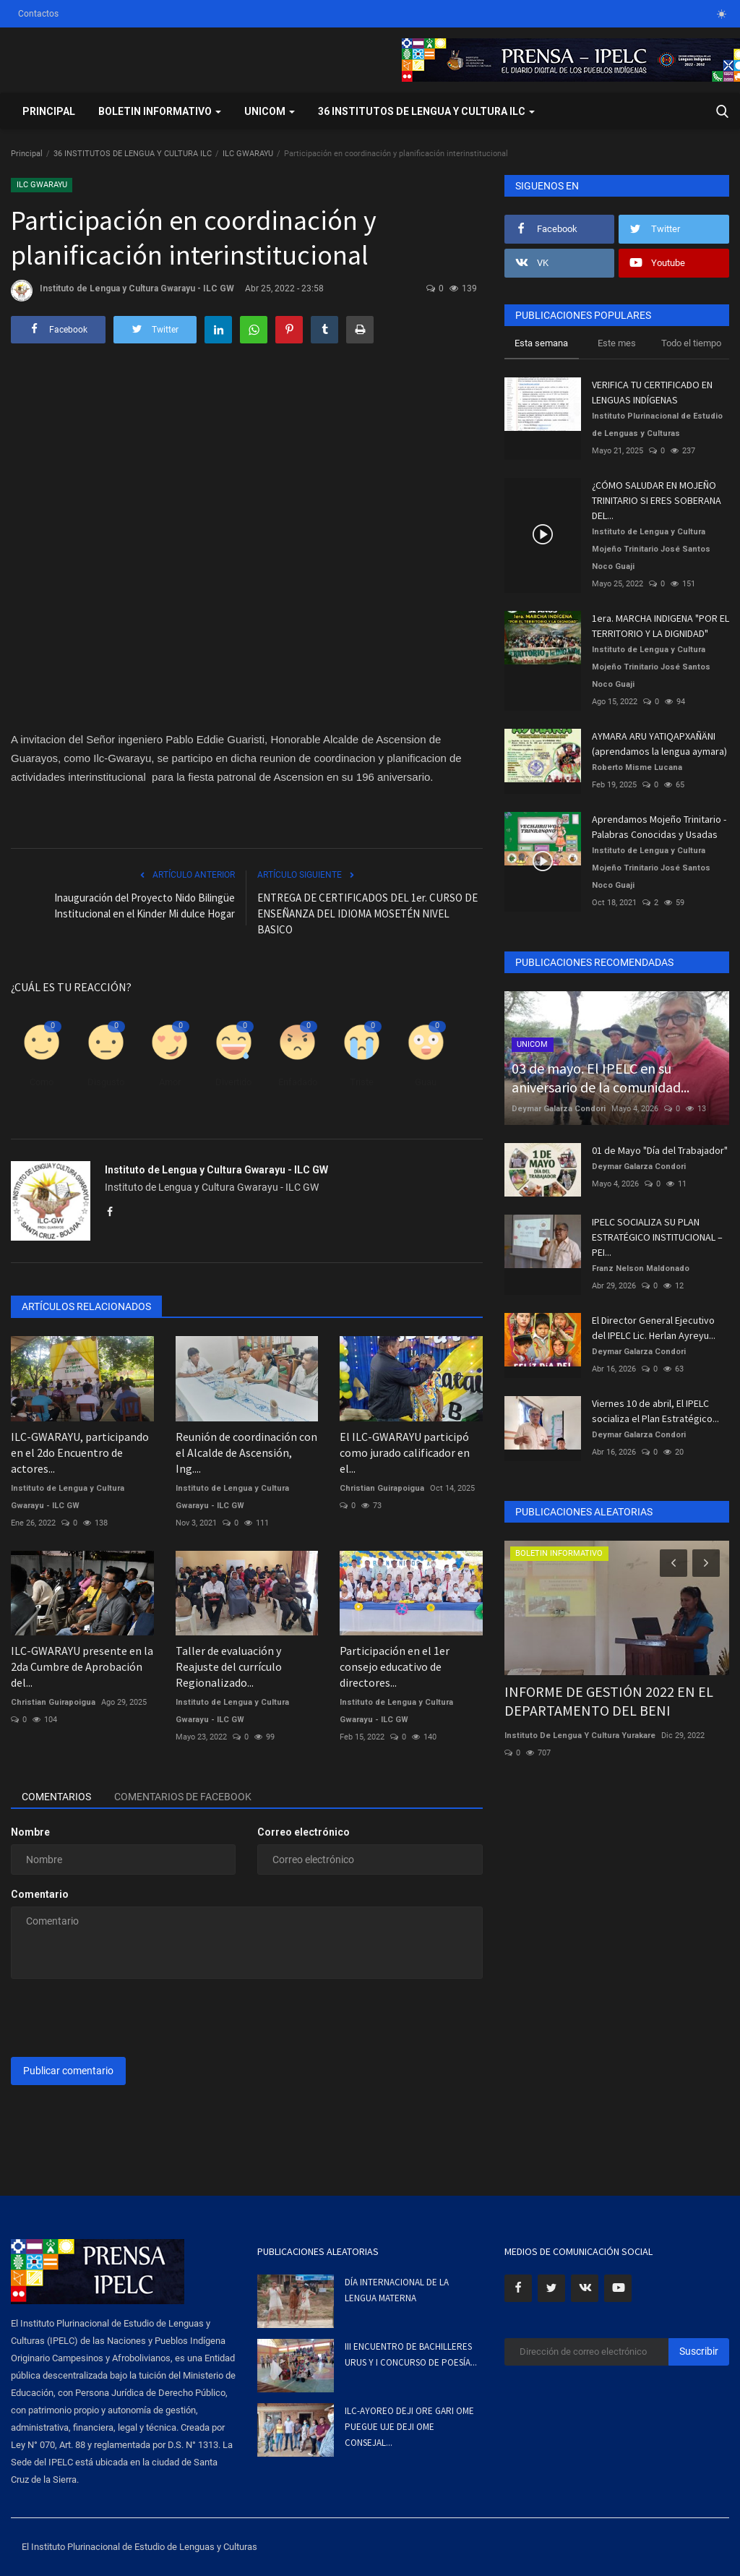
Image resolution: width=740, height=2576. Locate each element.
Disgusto (105, 1082)
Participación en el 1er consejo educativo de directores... (394, 1666)
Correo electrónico (303, 1832)
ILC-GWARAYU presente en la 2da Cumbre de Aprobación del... (82, 1666)
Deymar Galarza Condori (559, 1108)
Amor (170, 1082)
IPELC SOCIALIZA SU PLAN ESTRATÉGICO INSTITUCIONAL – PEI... (657, 1237)
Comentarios (56, 1796)
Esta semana (541, 343)
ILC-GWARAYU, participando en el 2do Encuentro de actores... (80, 1452)
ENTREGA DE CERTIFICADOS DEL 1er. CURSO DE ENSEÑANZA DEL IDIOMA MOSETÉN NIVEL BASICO (367, 913)
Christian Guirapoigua (382, 1488)
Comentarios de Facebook (182, 1796)
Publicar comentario (68, 2070)
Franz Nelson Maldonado (640, 1268)
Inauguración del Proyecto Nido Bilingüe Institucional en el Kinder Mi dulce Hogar (144, 905)
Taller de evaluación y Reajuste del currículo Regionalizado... (229, 1666)
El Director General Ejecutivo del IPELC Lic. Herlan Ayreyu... (653, 1328)
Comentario (40, 1894)
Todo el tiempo (691, 343)
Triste (362, 1082)
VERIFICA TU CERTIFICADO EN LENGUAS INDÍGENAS (652, 392)
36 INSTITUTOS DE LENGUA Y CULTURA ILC (132, 153)
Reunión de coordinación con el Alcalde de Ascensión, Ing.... (246, 1452)
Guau (425, 1082)
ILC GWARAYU (248, 153)
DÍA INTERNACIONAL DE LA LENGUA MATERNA (397, 2290)
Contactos (38, 14)
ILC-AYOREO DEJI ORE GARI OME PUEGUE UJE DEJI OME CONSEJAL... (409, 2427)
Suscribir (698, 2351)
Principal (48, 111)
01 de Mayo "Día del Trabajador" (660, 1150)
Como (41, 1082)
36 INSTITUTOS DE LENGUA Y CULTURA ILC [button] (426, 111)
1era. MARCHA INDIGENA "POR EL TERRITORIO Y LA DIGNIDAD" (660, 626)
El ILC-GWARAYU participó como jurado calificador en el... (405, 1452)
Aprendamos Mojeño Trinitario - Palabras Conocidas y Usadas (659, 827)
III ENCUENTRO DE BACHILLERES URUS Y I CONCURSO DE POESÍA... (411, 2354)
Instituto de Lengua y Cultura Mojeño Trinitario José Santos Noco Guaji (651, 549)
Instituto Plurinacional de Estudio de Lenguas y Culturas (657, 424)
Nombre (30, 1832)
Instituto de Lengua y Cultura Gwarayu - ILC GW (122, 290)
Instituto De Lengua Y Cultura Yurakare (579, 1735)
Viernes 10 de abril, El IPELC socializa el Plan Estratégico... (655, 1411)
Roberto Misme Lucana (637, 767)
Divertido (233, 1082)
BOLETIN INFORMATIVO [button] (159, 111)
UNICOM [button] (269, 111)
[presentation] (121, 2018)
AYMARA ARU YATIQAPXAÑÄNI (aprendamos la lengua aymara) (659, 743)
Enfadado (297, 1082)
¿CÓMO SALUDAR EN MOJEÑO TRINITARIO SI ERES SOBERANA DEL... (656, 500)
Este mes (617, 343)
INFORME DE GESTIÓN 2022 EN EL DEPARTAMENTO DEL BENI (608, 1700)
